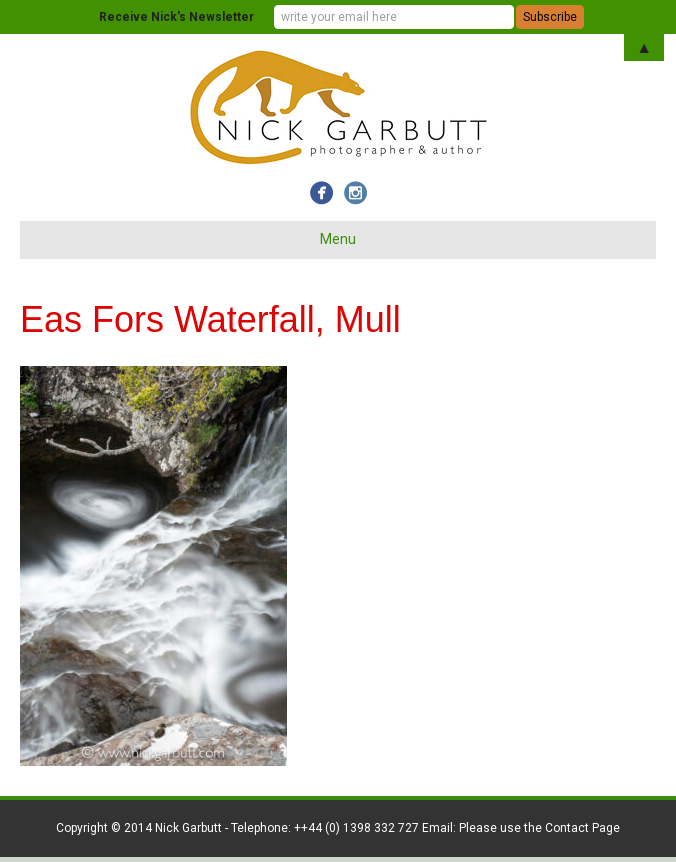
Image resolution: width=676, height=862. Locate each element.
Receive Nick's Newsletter (176, 17)
